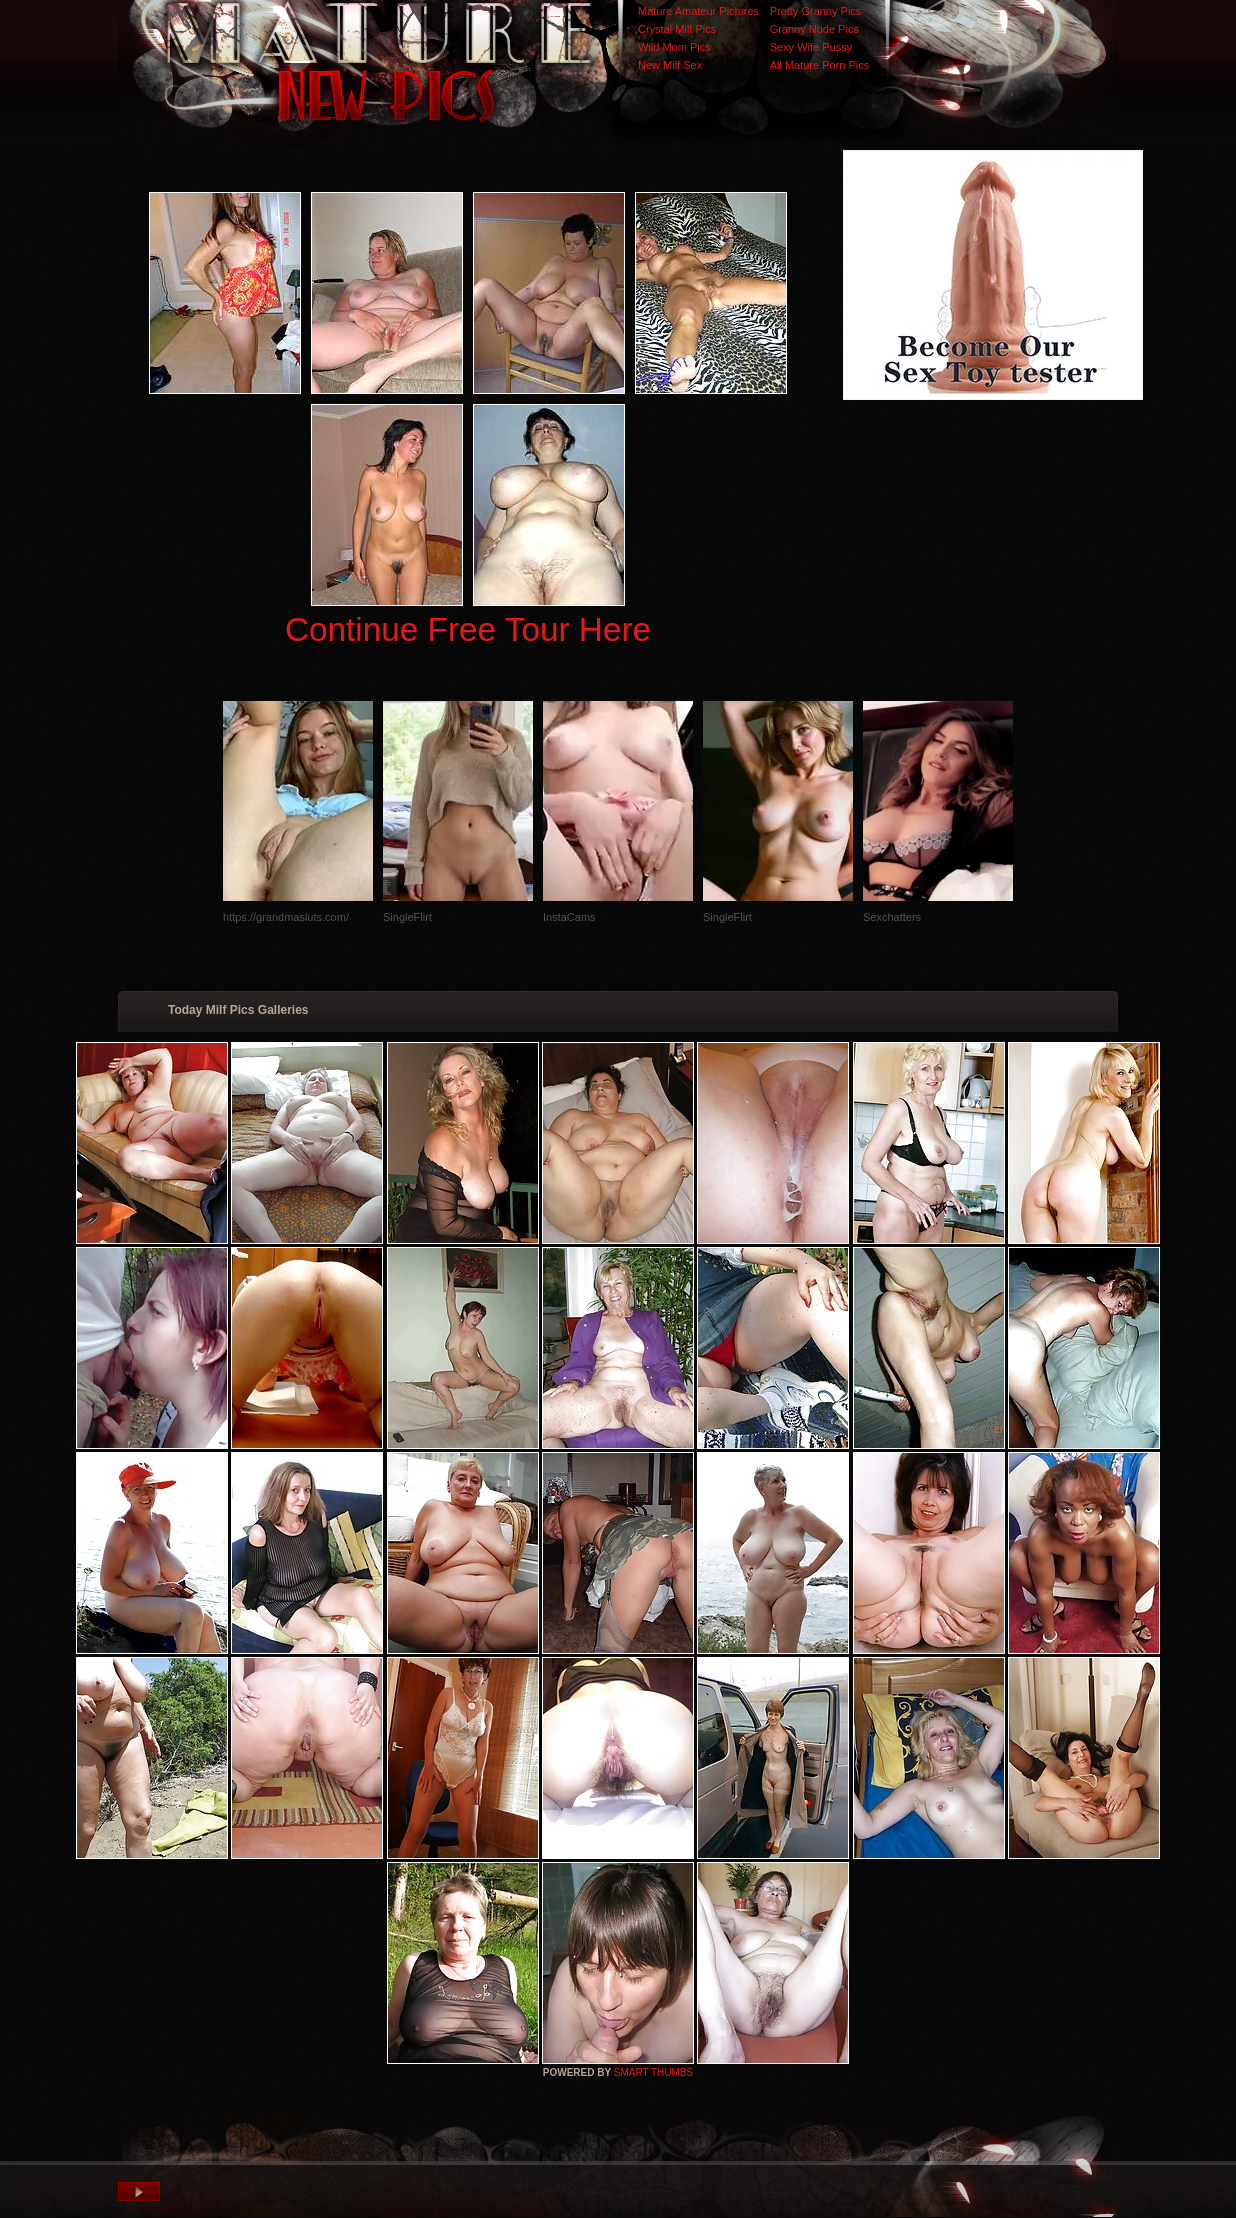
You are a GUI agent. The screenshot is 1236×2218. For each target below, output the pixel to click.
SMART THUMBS (653, 2072)
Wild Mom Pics (674, 47)
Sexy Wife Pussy (811, 47)
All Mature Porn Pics (820, 65)
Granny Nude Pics (814, 29)
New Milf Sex (670, 65)
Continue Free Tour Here (468, 629)
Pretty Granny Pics (816, 11)
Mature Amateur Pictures (698, 11)
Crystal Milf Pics (677, 29)
